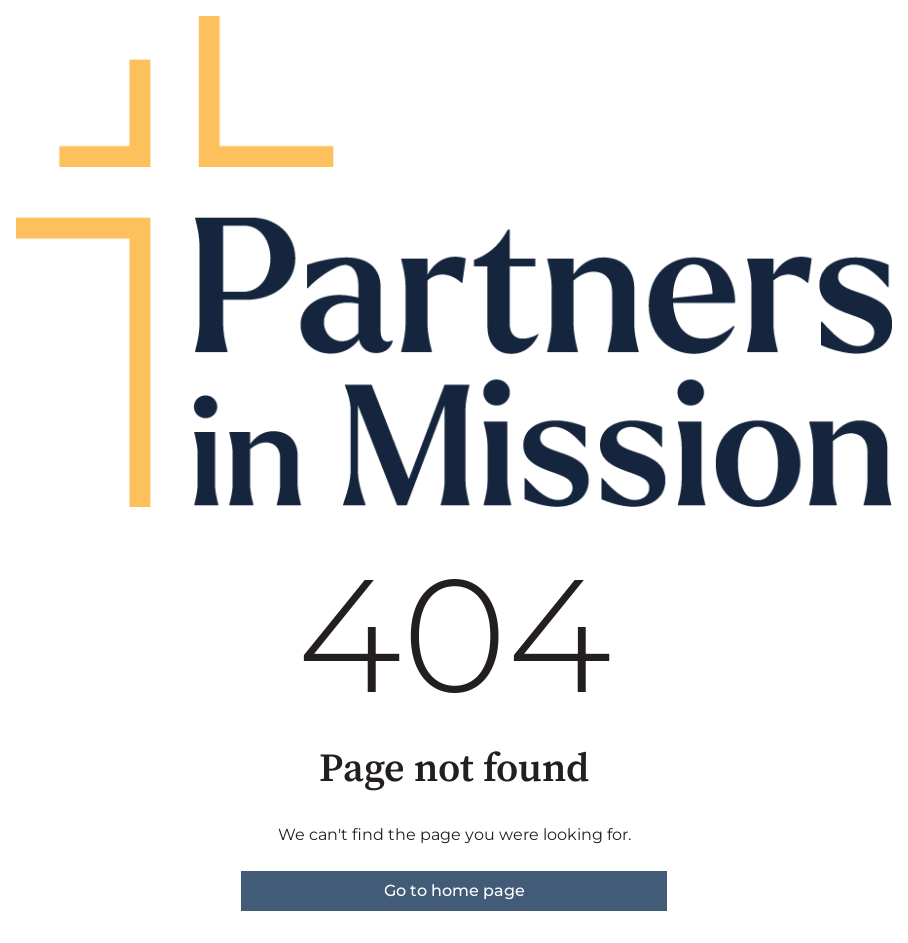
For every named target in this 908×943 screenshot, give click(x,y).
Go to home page (454, 890)
